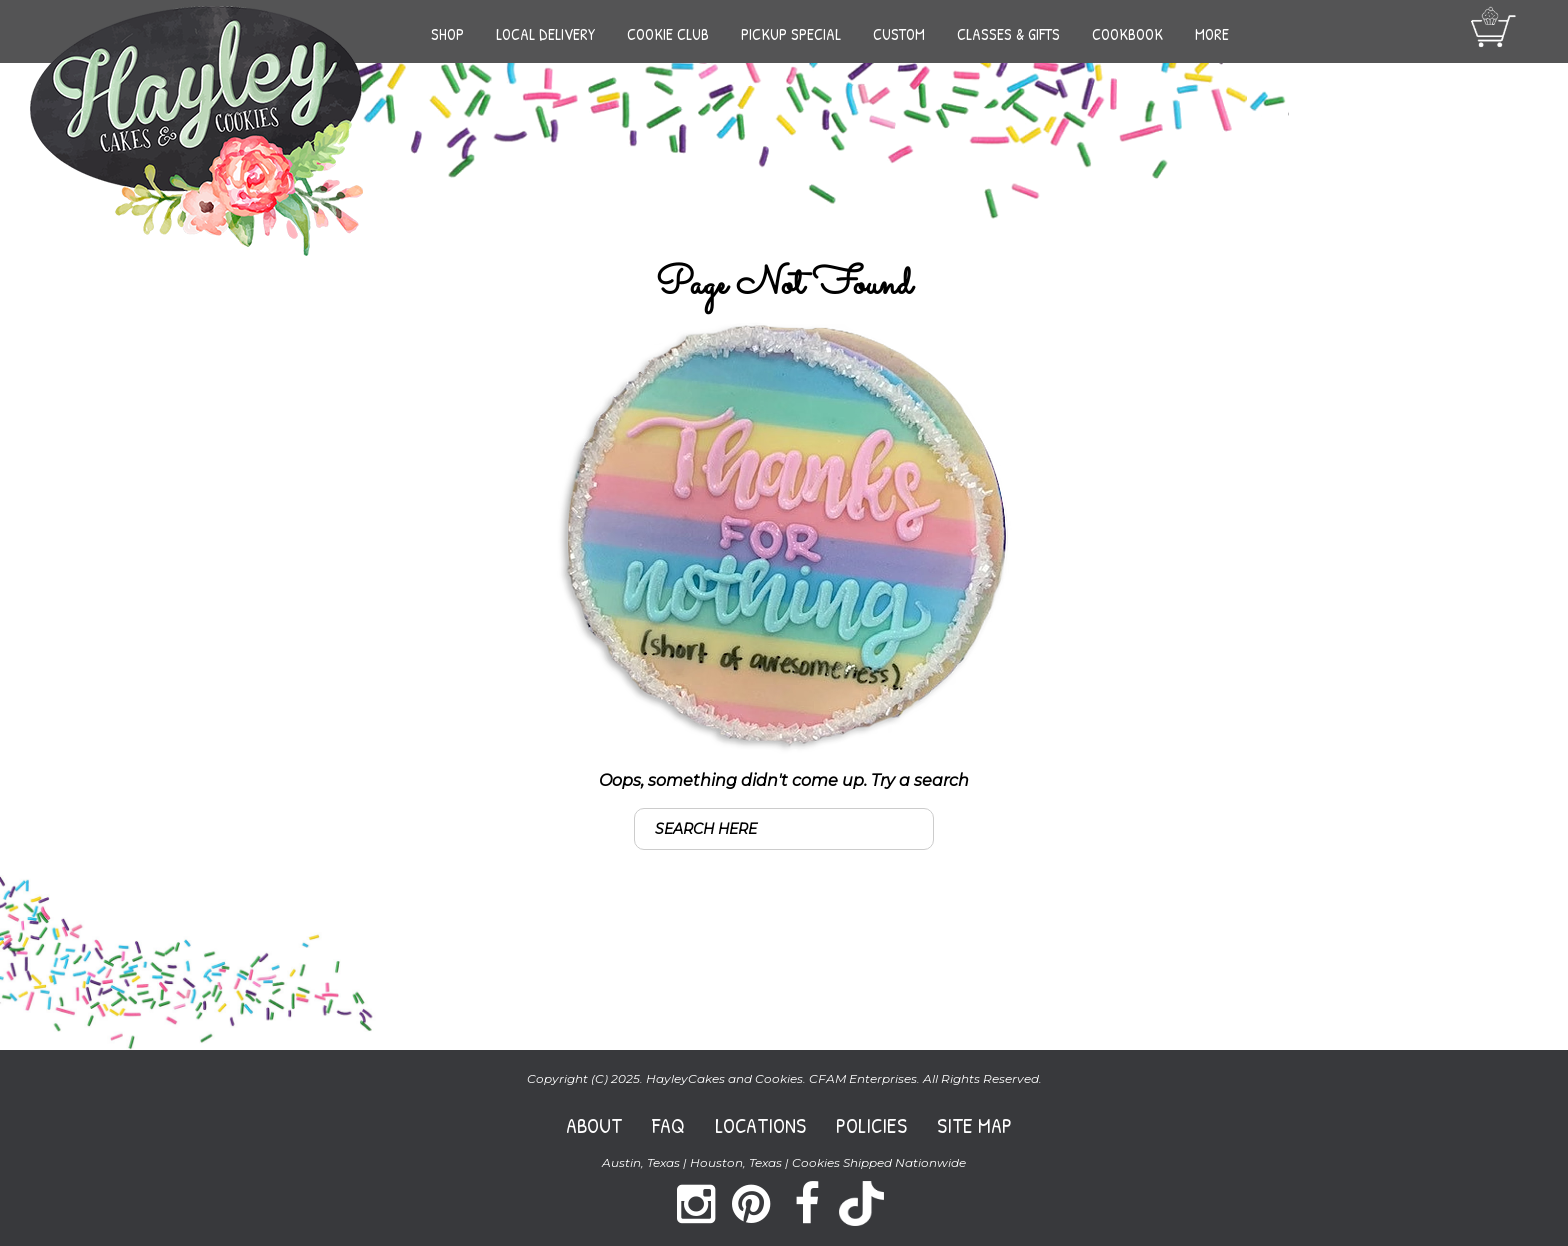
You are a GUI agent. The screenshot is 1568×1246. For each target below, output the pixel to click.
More (1212, 34)
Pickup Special (791, 34)
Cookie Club (668, 34)
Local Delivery (545, 34)
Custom (899, 34)
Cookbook (1127, 34)
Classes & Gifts (1008, 34)
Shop (447, 34)
